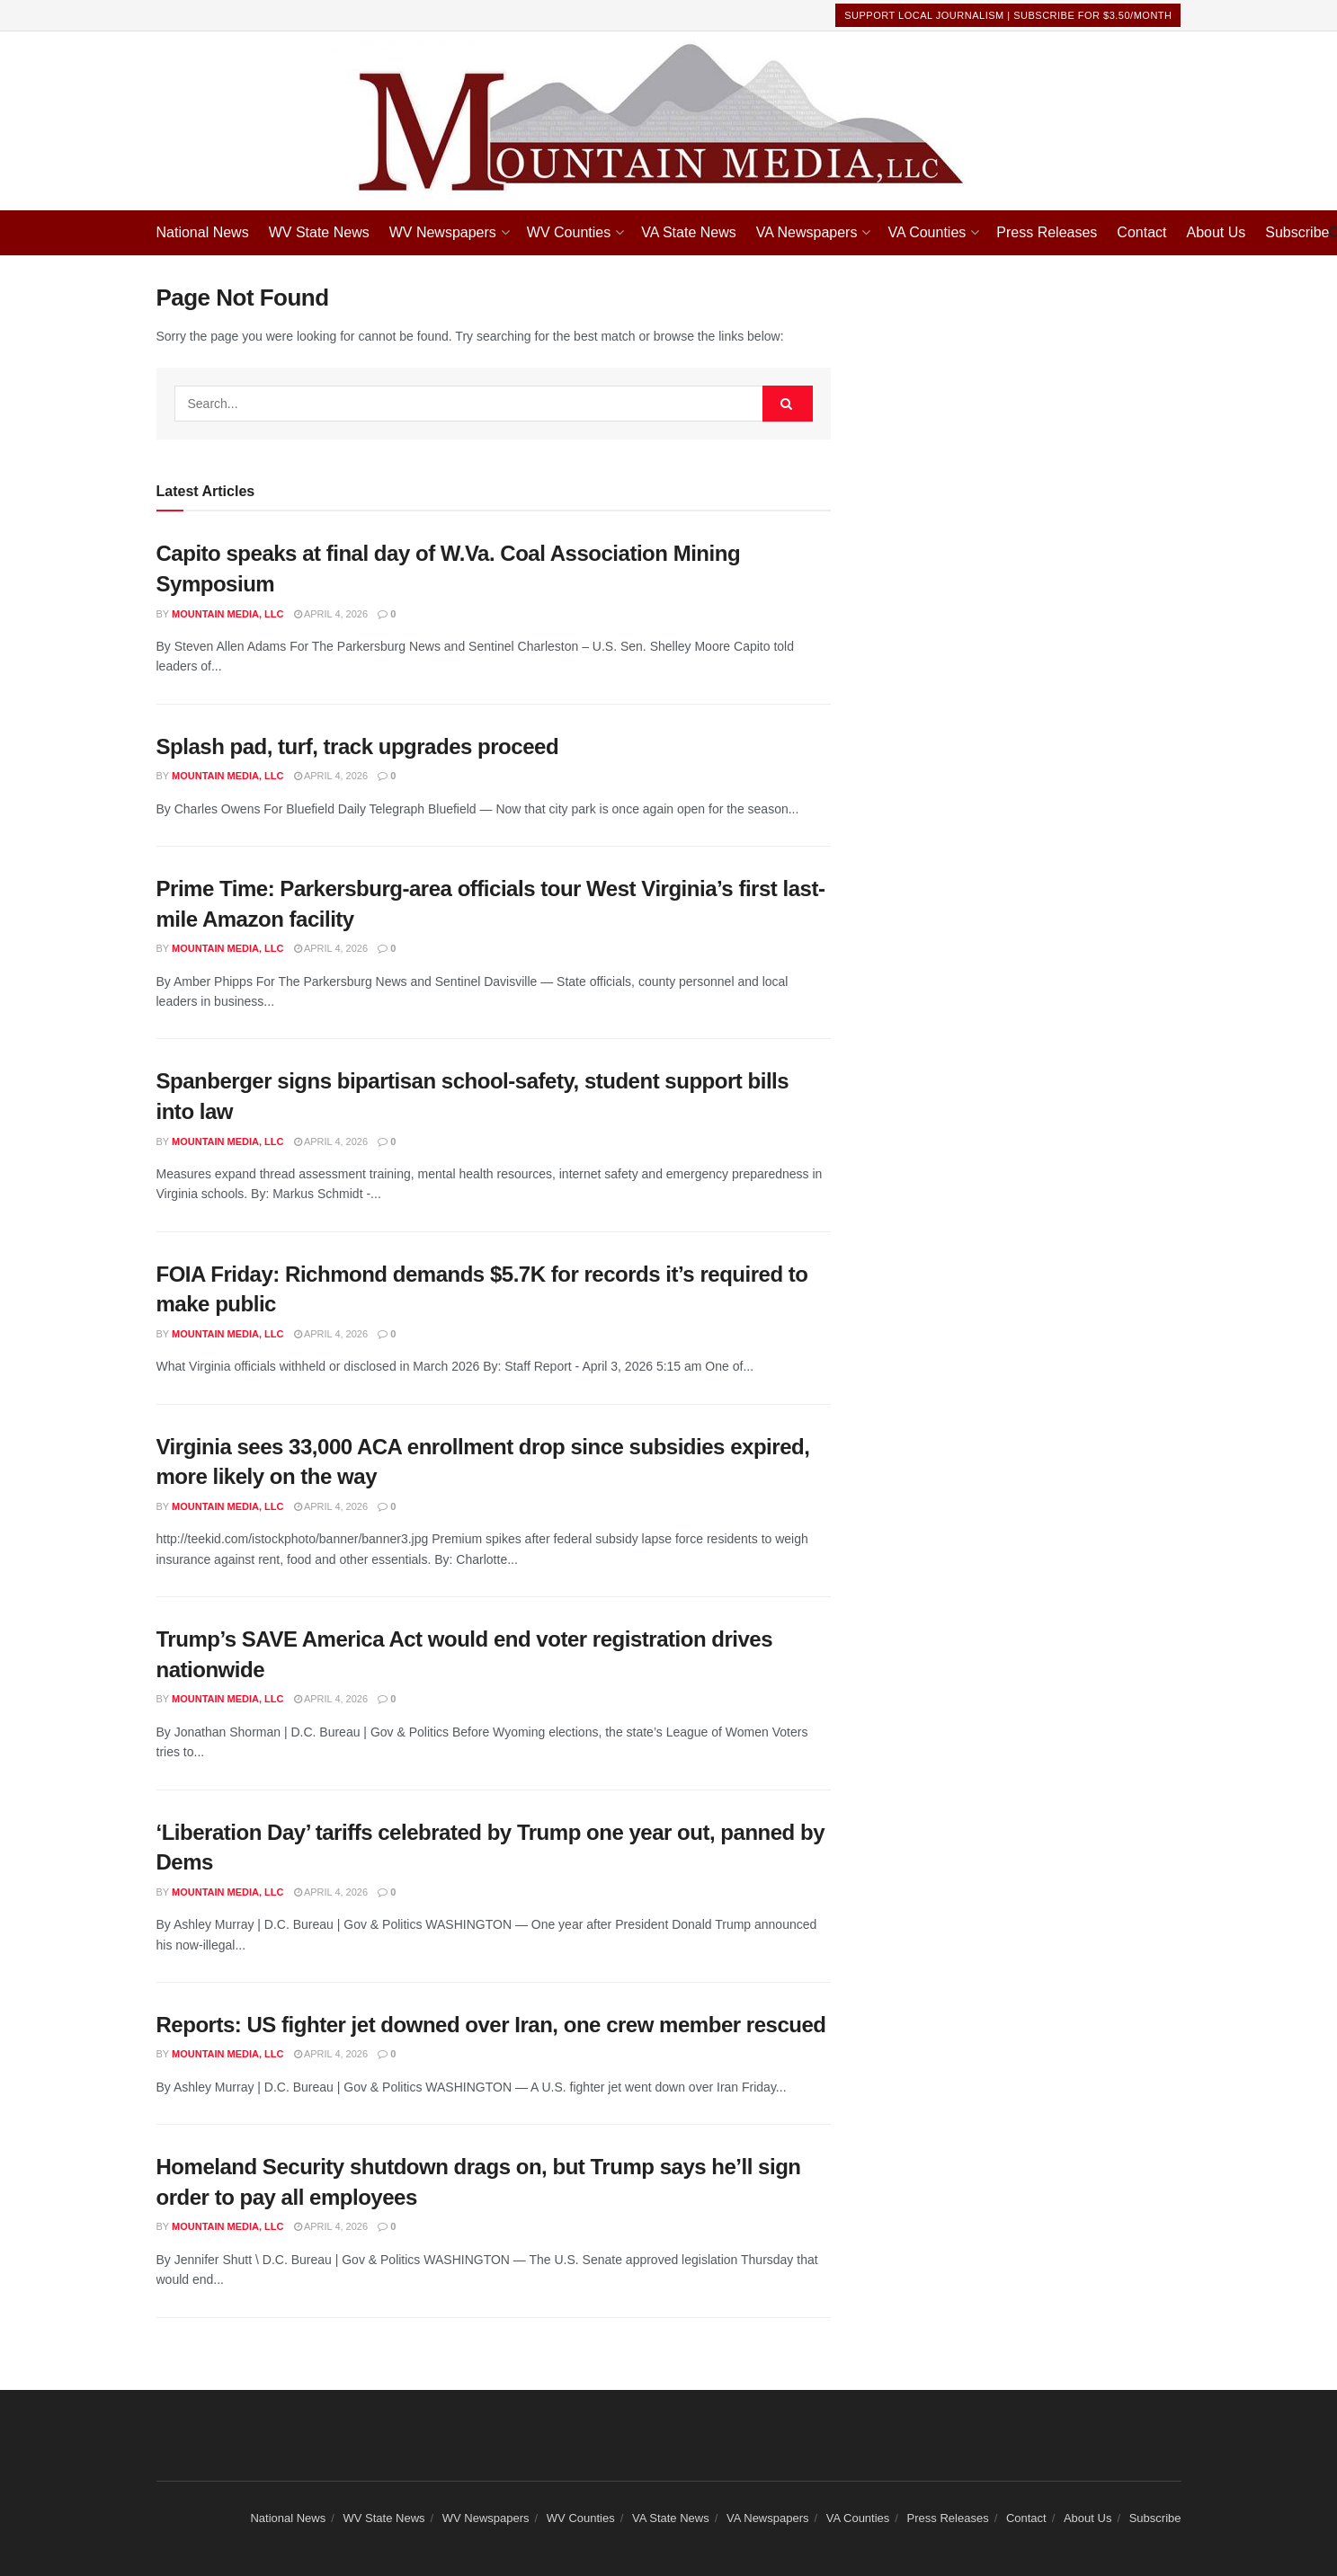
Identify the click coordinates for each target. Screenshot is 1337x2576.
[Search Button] (787, 404)
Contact (1141, 232)
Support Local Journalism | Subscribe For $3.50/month (1008, 15)
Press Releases (1046, 232)
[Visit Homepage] (669, 120)
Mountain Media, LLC (227, 613)
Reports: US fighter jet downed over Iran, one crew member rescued (491, 2024)
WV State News (319, 232)
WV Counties (569, 232)
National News (202, 232)
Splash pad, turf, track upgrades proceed (357, 746)
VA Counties (926, 232)
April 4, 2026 (331, 613)
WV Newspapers (442, 232)
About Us (1215, 232)
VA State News (688, 232)
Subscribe (1297, 232)
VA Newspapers (807, 232)
